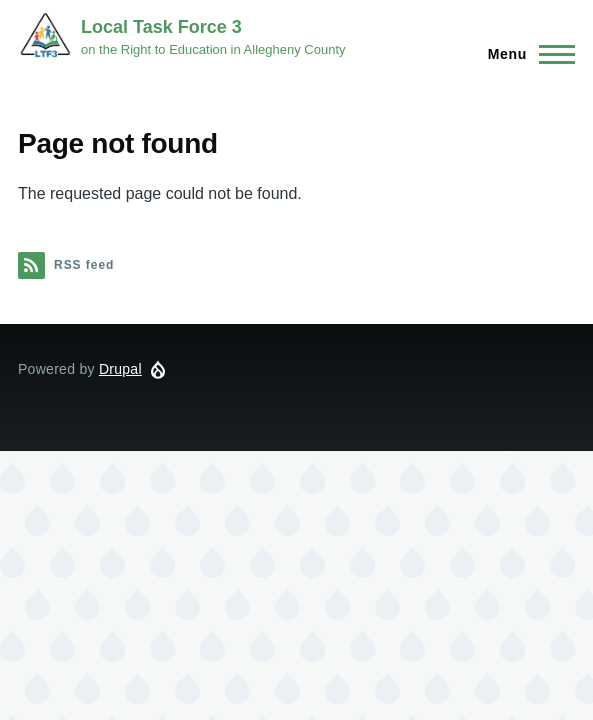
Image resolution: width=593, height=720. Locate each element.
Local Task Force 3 (161, 27)
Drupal (120, 369)
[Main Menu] (525, 54)
